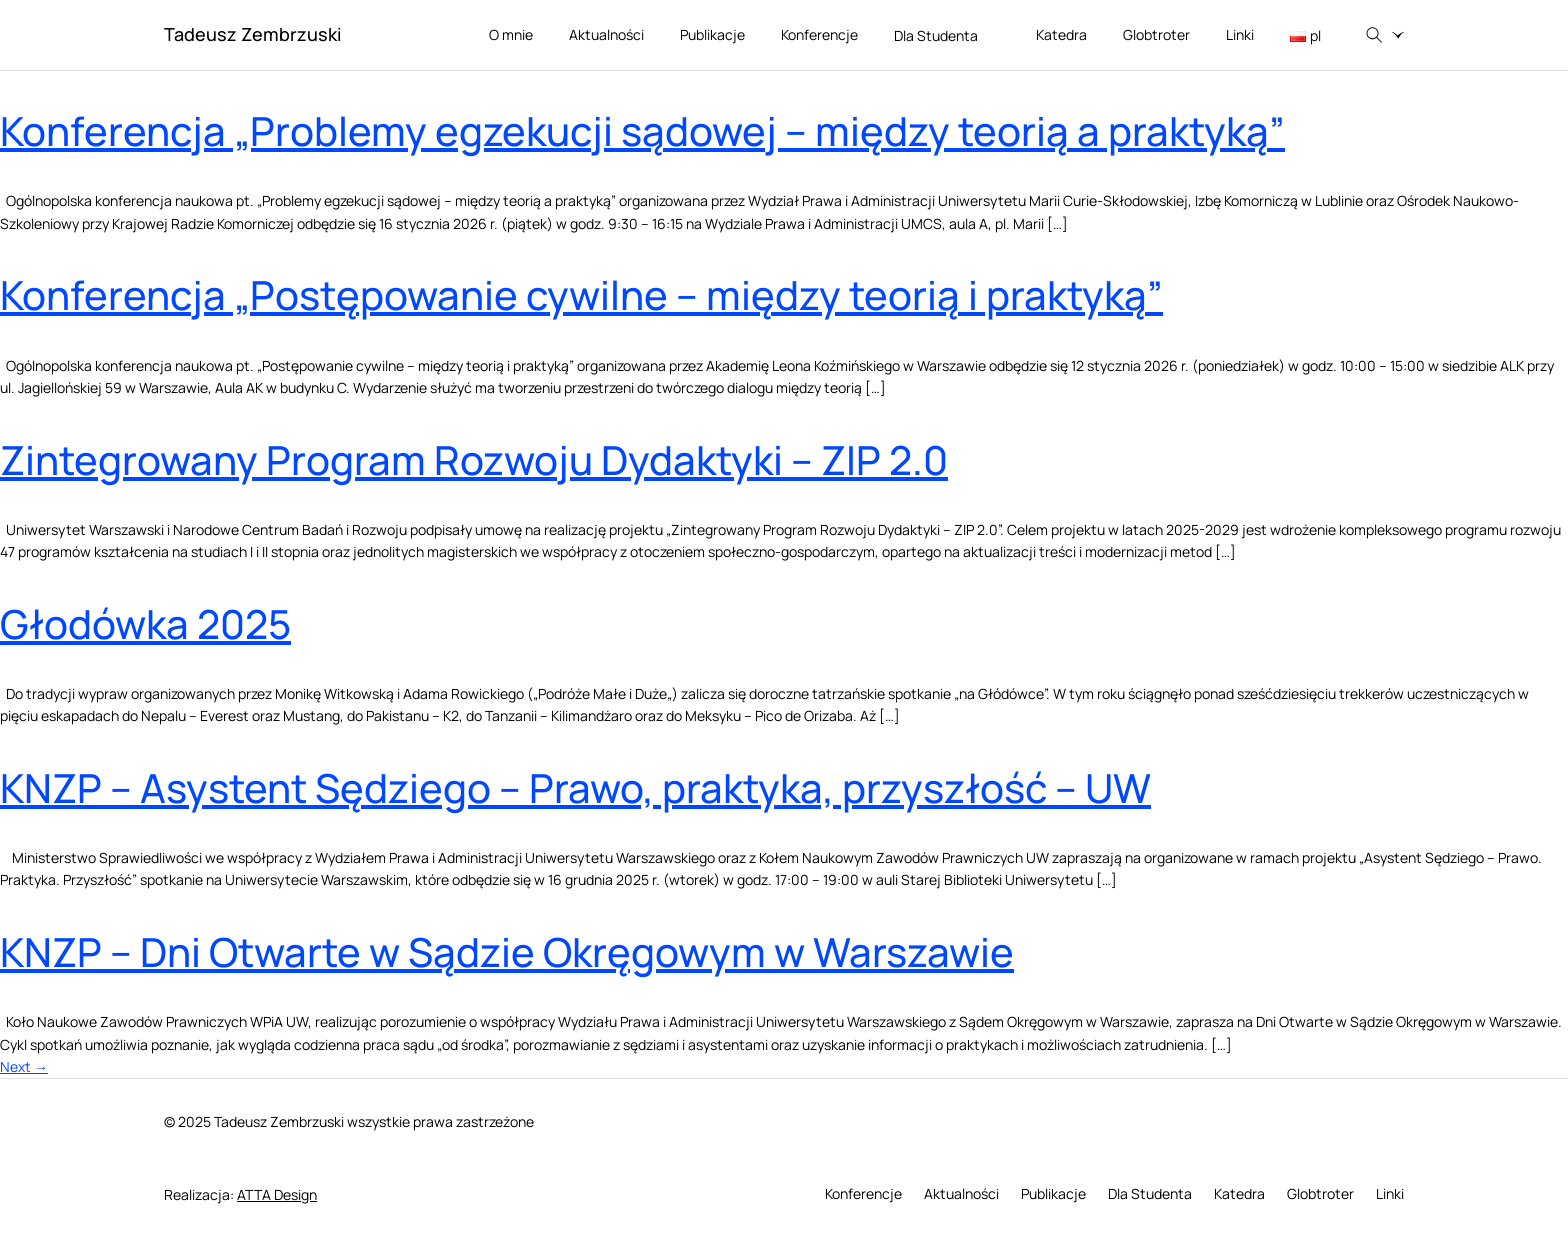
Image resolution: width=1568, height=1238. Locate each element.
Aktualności (606, 34)
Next (24, 1066)
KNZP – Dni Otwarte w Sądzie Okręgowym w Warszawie (507, 951)
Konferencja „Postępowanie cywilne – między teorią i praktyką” (581, 294)
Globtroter (1156, 34)
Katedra (1061, 34)
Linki (1240, 34)
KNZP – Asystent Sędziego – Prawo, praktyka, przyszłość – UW (575, 787)
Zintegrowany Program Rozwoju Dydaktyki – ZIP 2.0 (474, 459)
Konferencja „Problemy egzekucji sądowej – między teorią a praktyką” (642, 130)
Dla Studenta (947, 36)
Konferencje (819, 34)
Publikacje (712, 34)
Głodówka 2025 (145, 623)
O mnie (511, 34)
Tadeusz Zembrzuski (252, 34)
